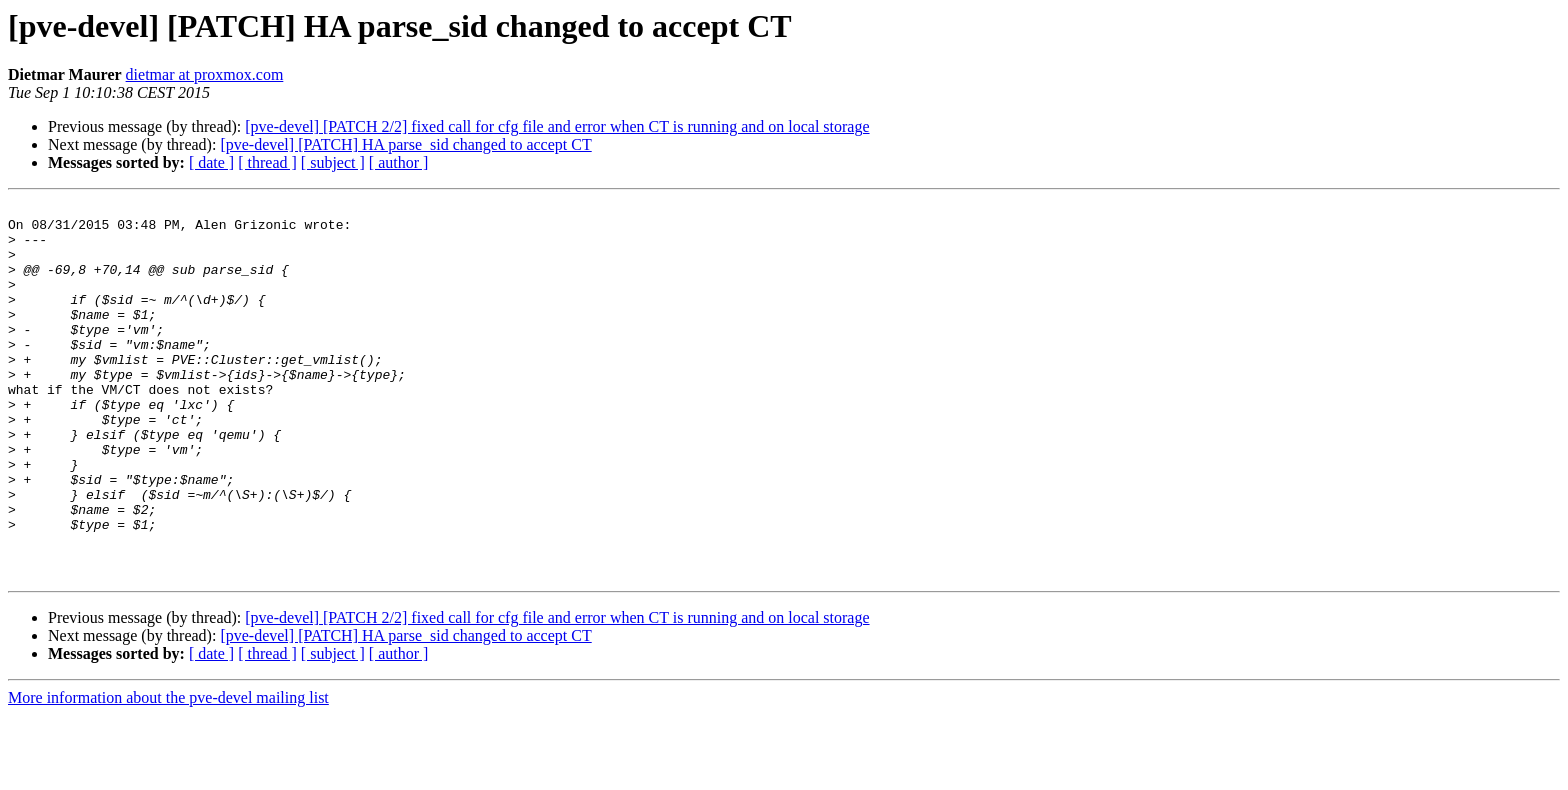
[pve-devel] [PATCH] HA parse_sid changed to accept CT (405, 144)
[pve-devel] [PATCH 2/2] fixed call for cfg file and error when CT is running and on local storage (557, 126)
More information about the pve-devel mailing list (168, 772)
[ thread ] (267, 162)
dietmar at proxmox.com (205, 74)
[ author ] (399, 162)
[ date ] (211, 162)
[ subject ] (333, 162)
